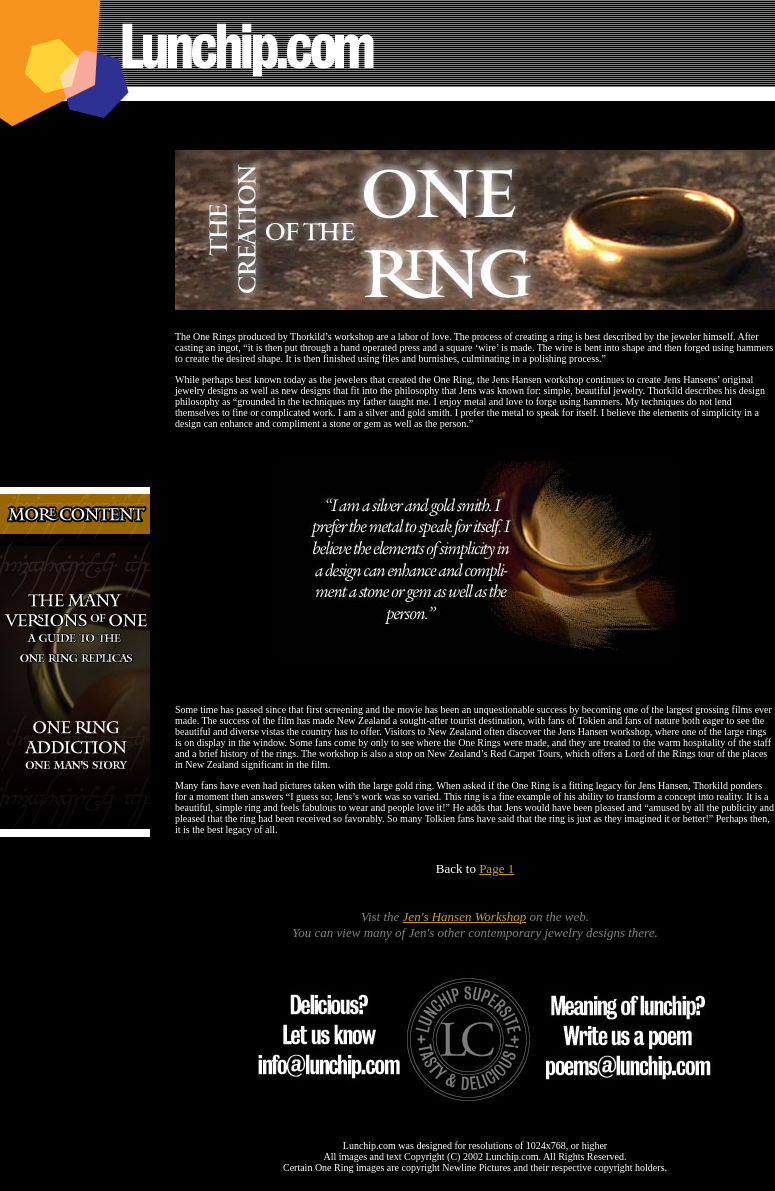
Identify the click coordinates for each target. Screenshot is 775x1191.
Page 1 (496, 868)
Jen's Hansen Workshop (465, 916)
